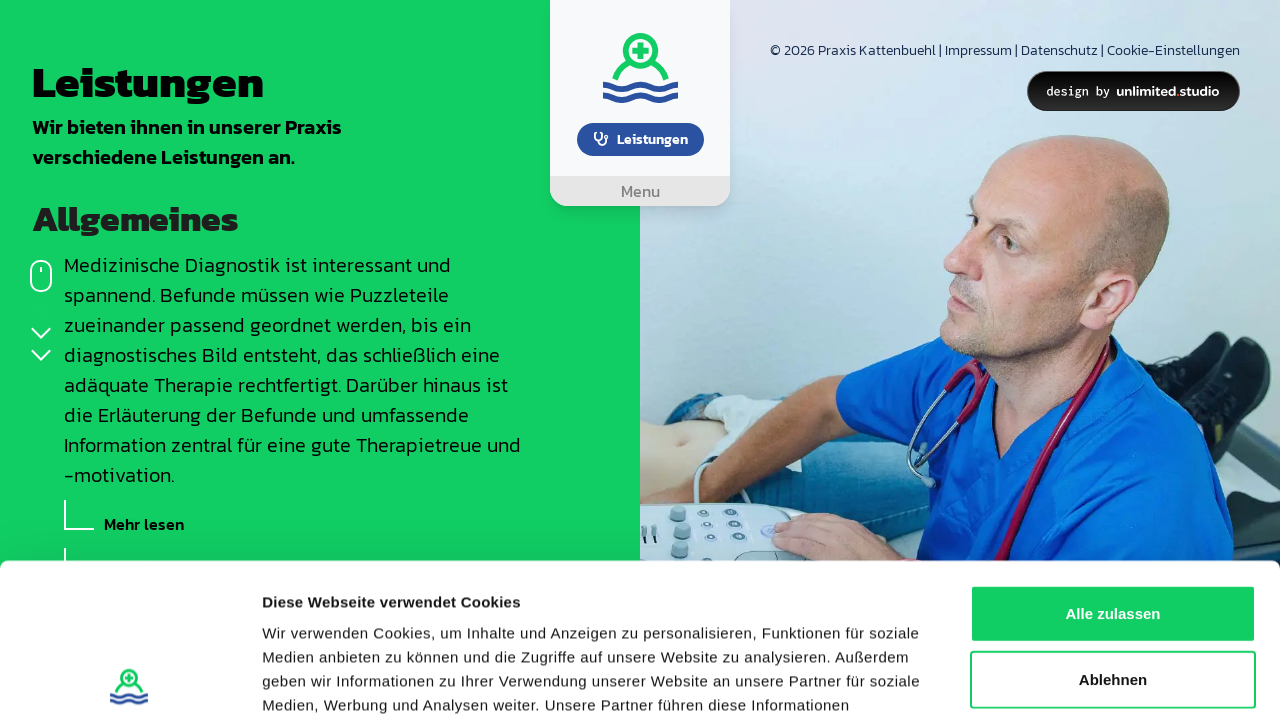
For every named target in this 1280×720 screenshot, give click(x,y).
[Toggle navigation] (640, 191)
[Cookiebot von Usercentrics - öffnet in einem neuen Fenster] (129, 681)
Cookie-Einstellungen (1173, 50)
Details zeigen (1063, 680)
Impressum (978, 50)
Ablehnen (1113, 525)
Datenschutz (1059, 50)
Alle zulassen (1112, 459)
